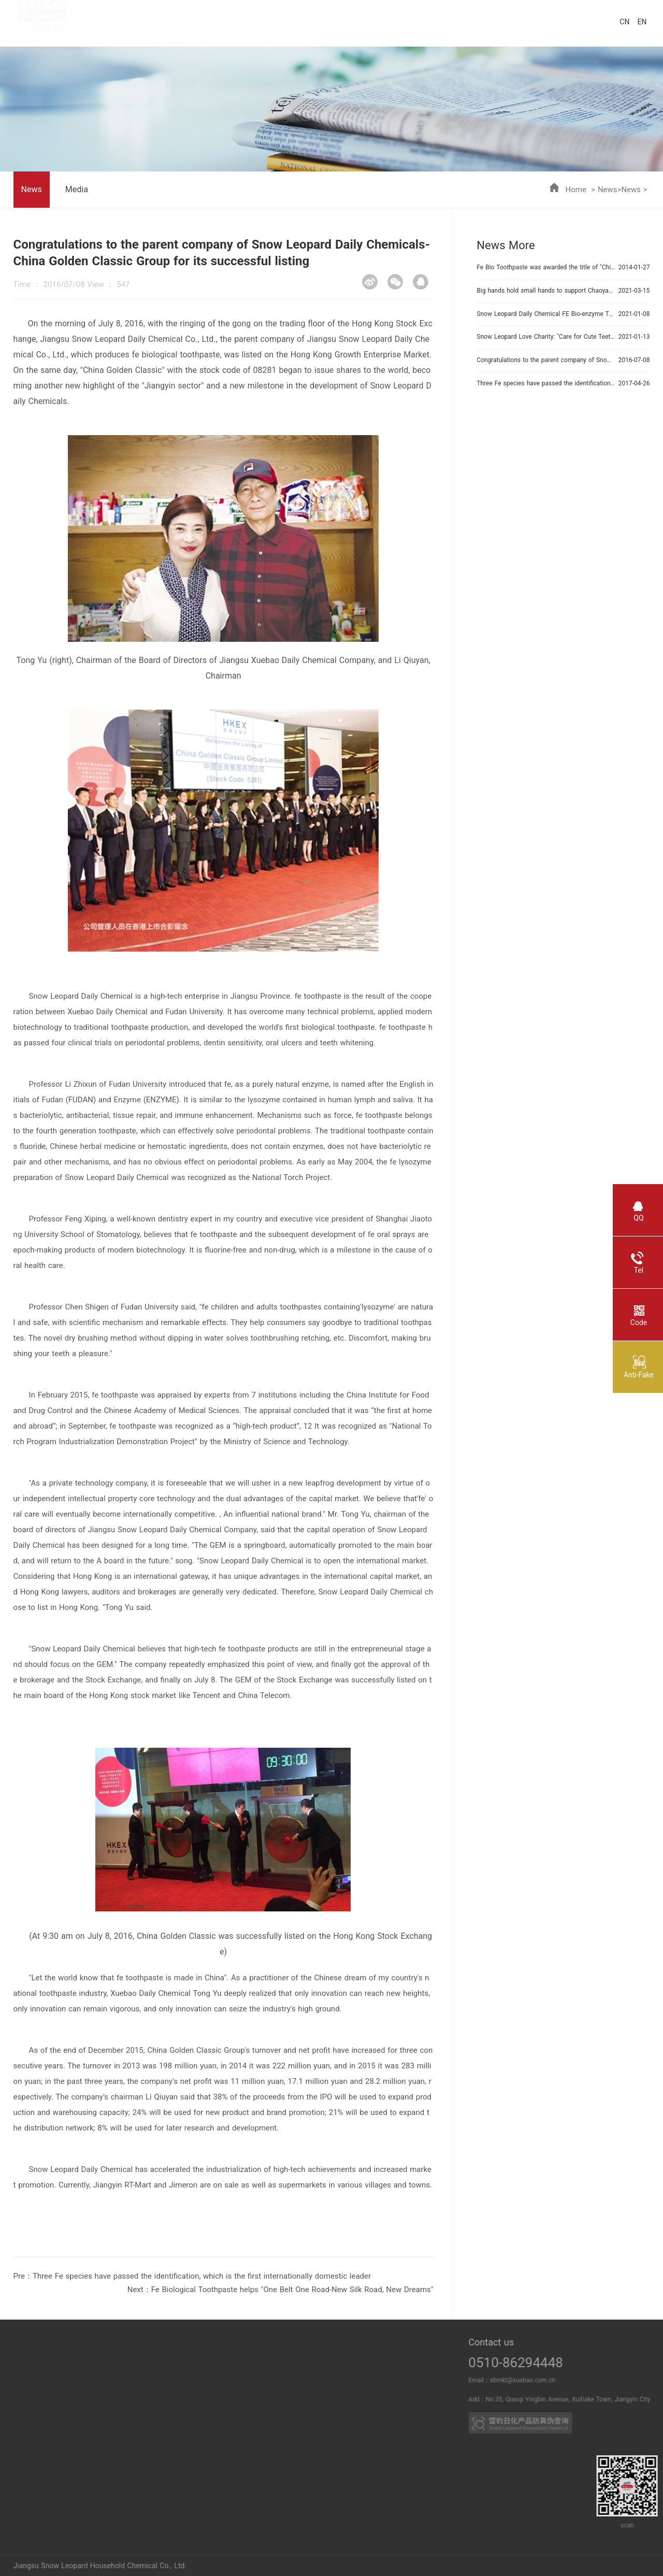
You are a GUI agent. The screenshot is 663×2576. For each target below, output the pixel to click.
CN (624, 22)
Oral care (254, 2367)
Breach (83, 2387)
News (607, 189)
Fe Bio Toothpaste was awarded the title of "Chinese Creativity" (546, 267)
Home (576, 189)
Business (354, 2367)
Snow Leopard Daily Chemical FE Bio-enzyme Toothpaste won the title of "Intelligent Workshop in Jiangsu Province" (546, 314)
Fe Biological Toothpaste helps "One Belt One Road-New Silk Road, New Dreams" (292, 2289)
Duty (9, 2406)
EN (641, 22)
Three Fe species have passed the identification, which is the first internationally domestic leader (202, 2276)
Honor (9, 2387)
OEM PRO (354, 2406)
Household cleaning (254, 2387)
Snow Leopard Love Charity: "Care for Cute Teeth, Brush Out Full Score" (546, 336)
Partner (354, 2387)
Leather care (254, 2406)
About (9, 2367)
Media (76, 189)
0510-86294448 (554, 2362)
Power (84, 2367)
